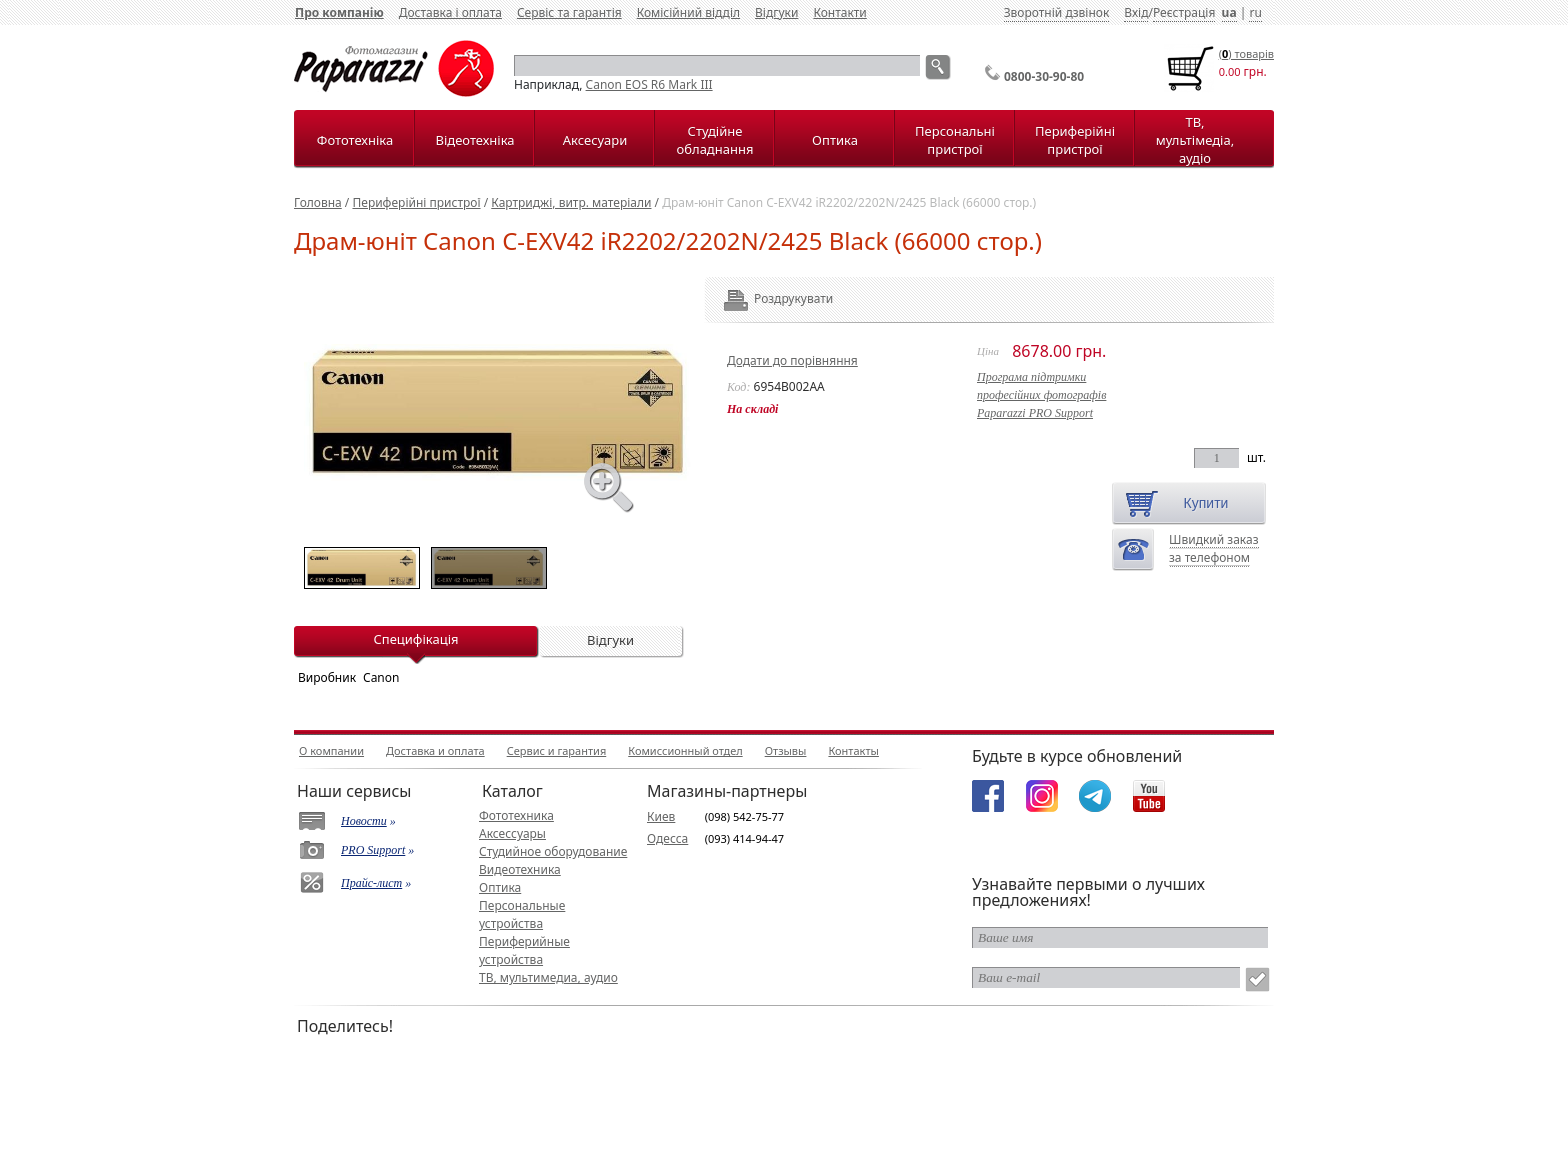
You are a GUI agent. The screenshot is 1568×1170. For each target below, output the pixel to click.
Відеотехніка (474, 140)
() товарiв (1246, 53)
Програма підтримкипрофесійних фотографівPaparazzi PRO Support (1041, 395)
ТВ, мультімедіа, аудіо (1195, 140)
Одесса (667, 838)
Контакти (839, 12)
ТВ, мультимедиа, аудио (548, 977)
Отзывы (786, 750)
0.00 (1230, 71)
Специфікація (415, 639)
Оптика (835, 140)
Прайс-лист (371, 883)
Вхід (1136, 12)
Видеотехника (520, 869)
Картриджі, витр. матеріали (571, 202)
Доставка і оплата (450, 12)
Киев (661, 816)
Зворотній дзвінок (1057, 12)
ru (1255, 12)
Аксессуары (512, 833)
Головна (318, 202)
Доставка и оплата (435, 750)
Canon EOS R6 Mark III (649, 84)
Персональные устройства (522, 914)
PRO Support (373, 850)
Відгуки (776, 12)
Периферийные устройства (524, 950)
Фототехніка (355, 140)
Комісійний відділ (688, 12)
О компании (331, 750)
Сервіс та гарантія (569, 12)
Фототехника (516, 815)
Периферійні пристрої (1075, 140)
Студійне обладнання (715, 140)
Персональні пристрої (955, 140)
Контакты (853, 750)
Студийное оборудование (553, 851)
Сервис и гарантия (557, 750)
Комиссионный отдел (685, 750)
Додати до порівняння (792, 360)
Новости (364, 821)
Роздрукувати (766, 298)
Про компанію (339, 12)
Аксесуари (595, 140)
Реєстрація (1184, 12)
